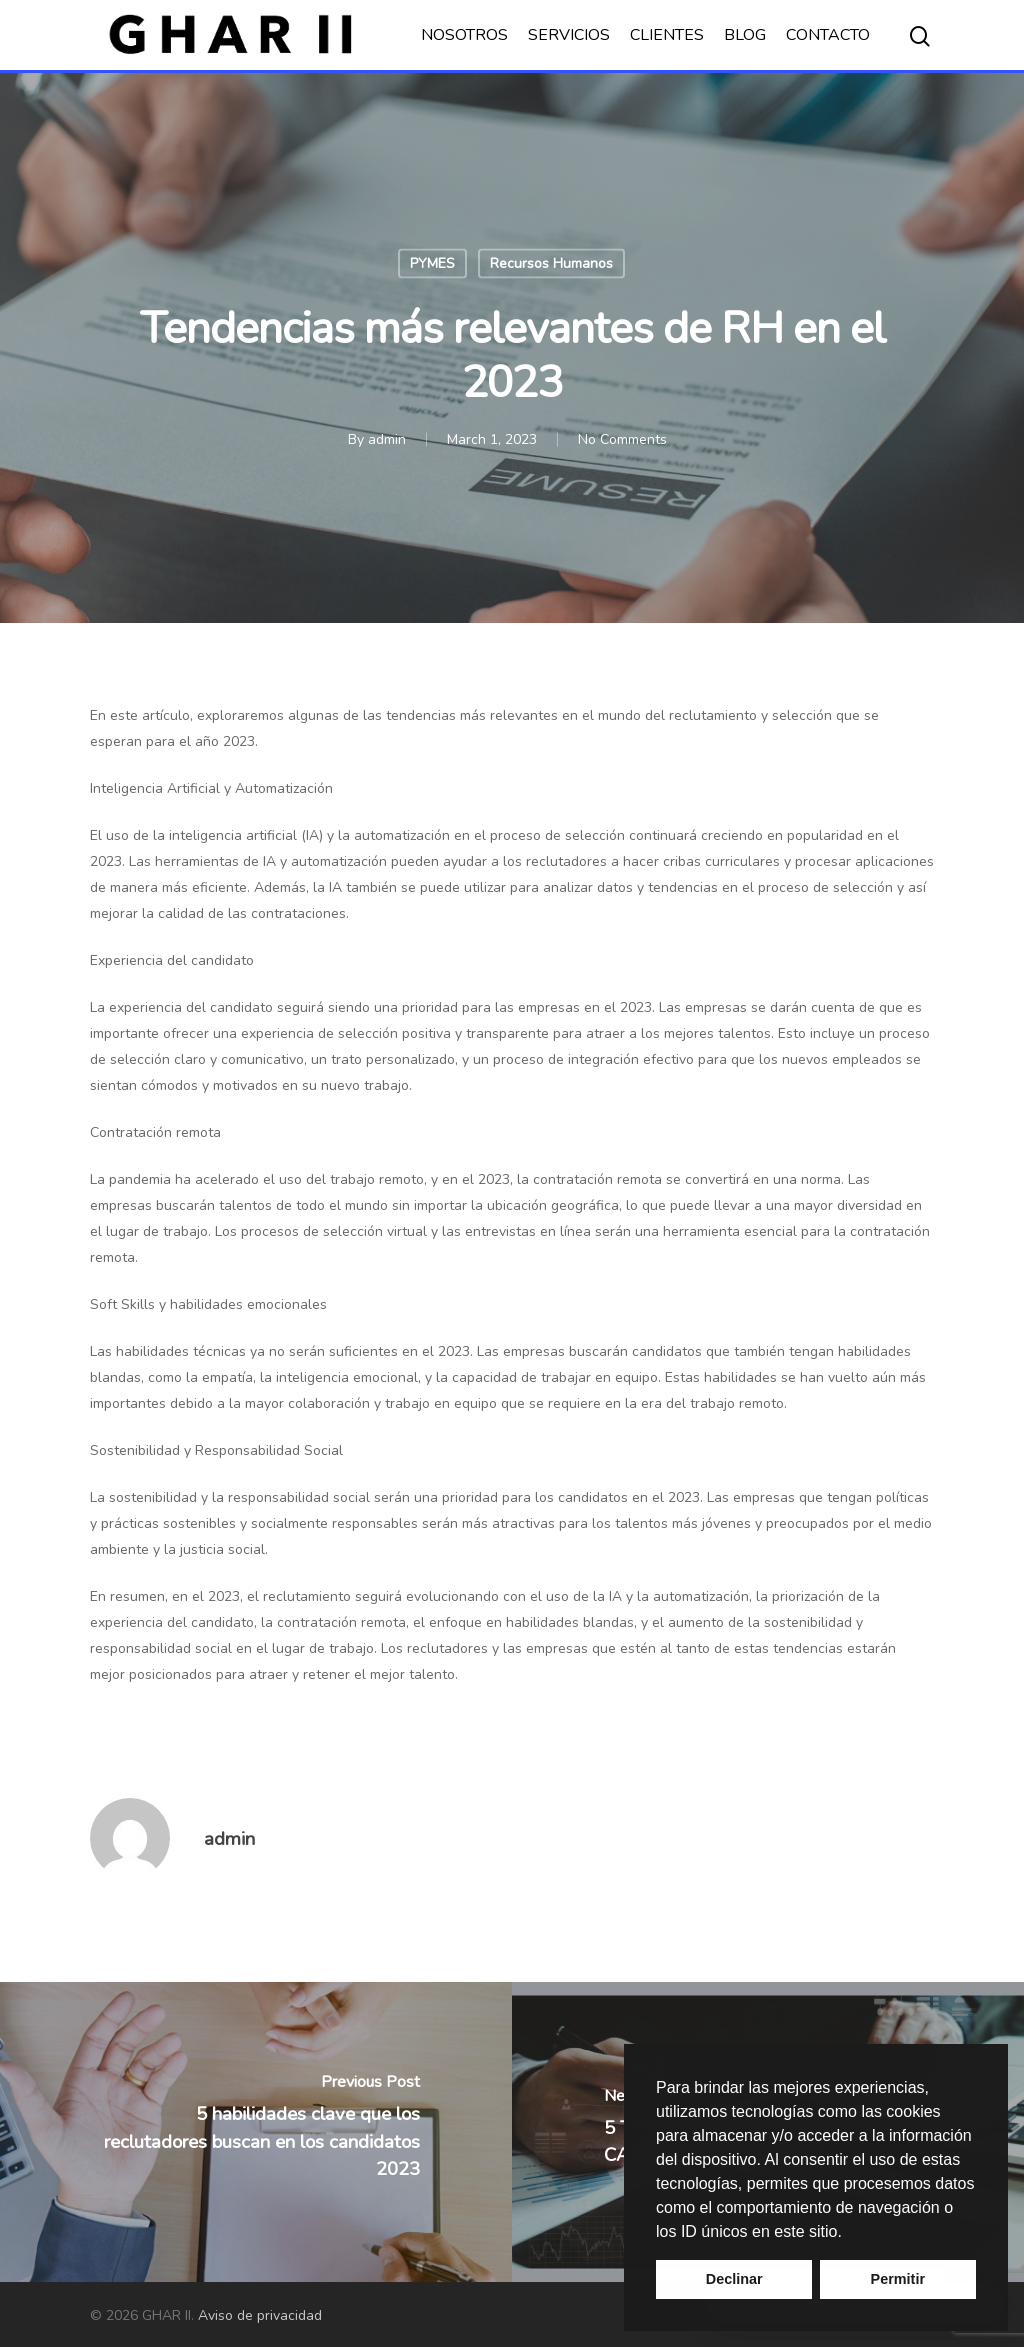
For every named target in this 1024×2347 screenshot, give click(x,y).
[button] (849, 2233)
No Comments (622, 439)
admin (387, 439)
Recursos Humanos (551, 263)
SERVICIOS (569, 35)
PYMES (432, 263)
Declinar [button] (734, 2279)
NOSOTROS (464, 35)
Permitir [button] (898, 2279)
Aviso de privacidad (260, 2315)
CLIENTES (667, 35)
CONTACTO (828, 35)
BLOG (745, 35)
